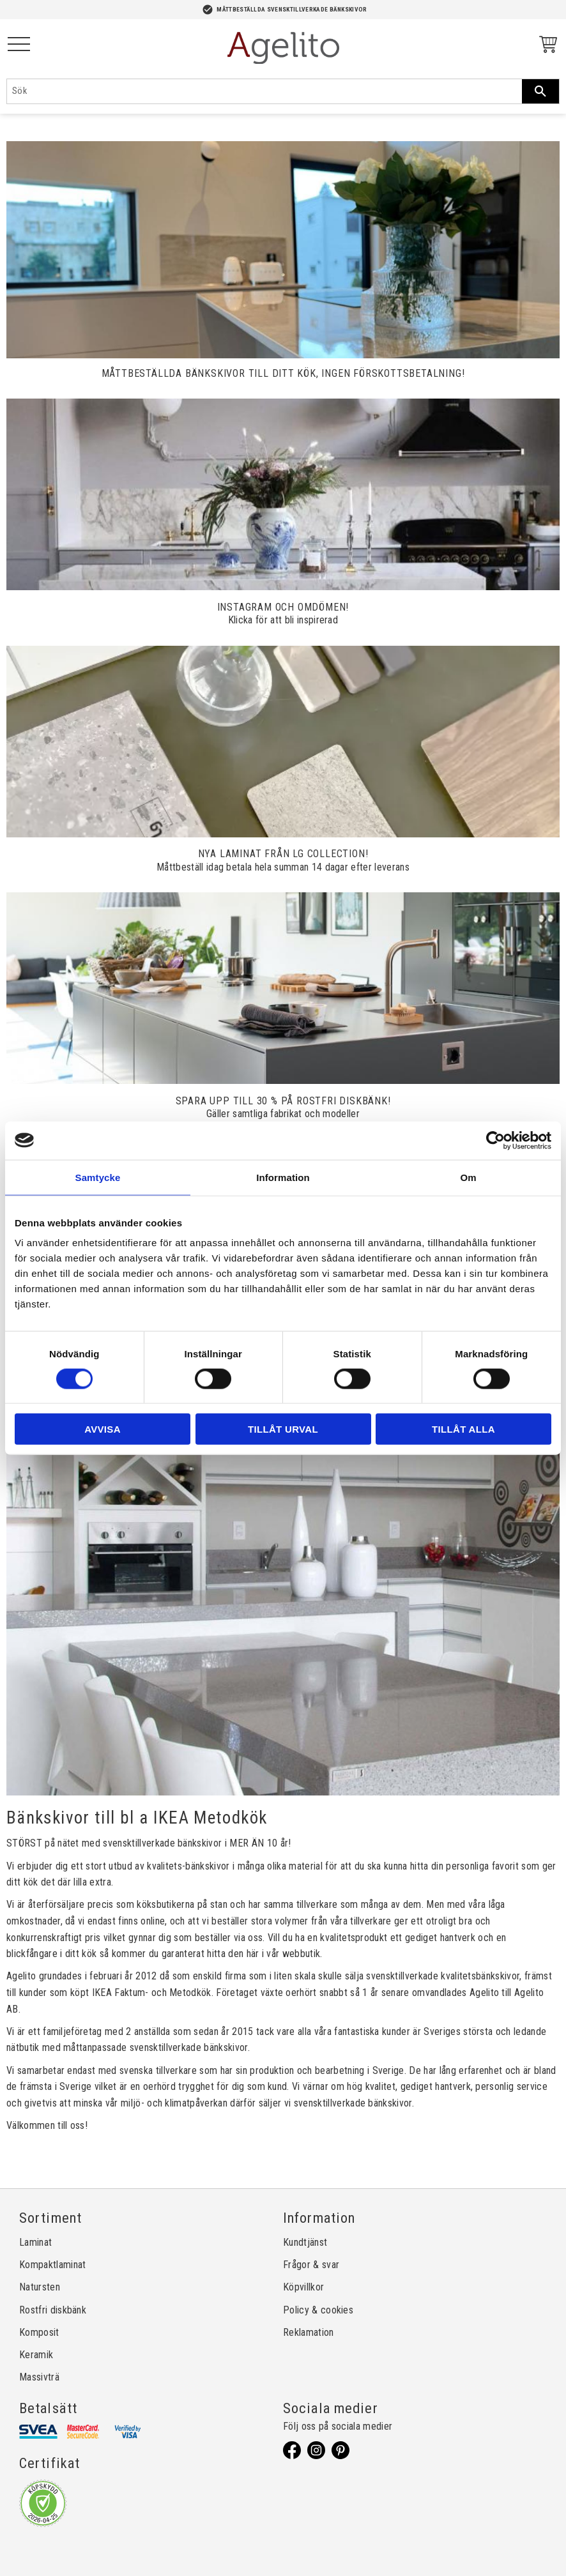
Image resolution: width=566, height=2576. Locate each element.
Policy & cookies (318, 2310)
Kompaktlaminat (52, 2265)
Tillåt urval (283, 1429)
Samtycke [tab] (98, 1176)
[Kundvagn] (545, 46)
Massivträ (39, 2377)
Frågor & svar (311, 2265)
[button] (19, 45)
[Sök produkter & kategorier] (264, 91)
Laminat (35, 2242)
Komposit (39, 2332)
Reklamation (308, 2332)
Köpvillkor (303, 2287)
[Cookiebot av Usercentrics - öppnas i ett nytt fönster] (495, 1140)
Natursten (39, 2287)
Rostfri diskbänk (52, 2310)
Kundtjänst (305, 2242)
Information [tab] (283, 1176)
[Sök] (540, 91)
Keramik (36, 2355)
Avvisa (102, 1429)
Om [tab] (468, 1176)
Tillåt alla (463, 1429)
